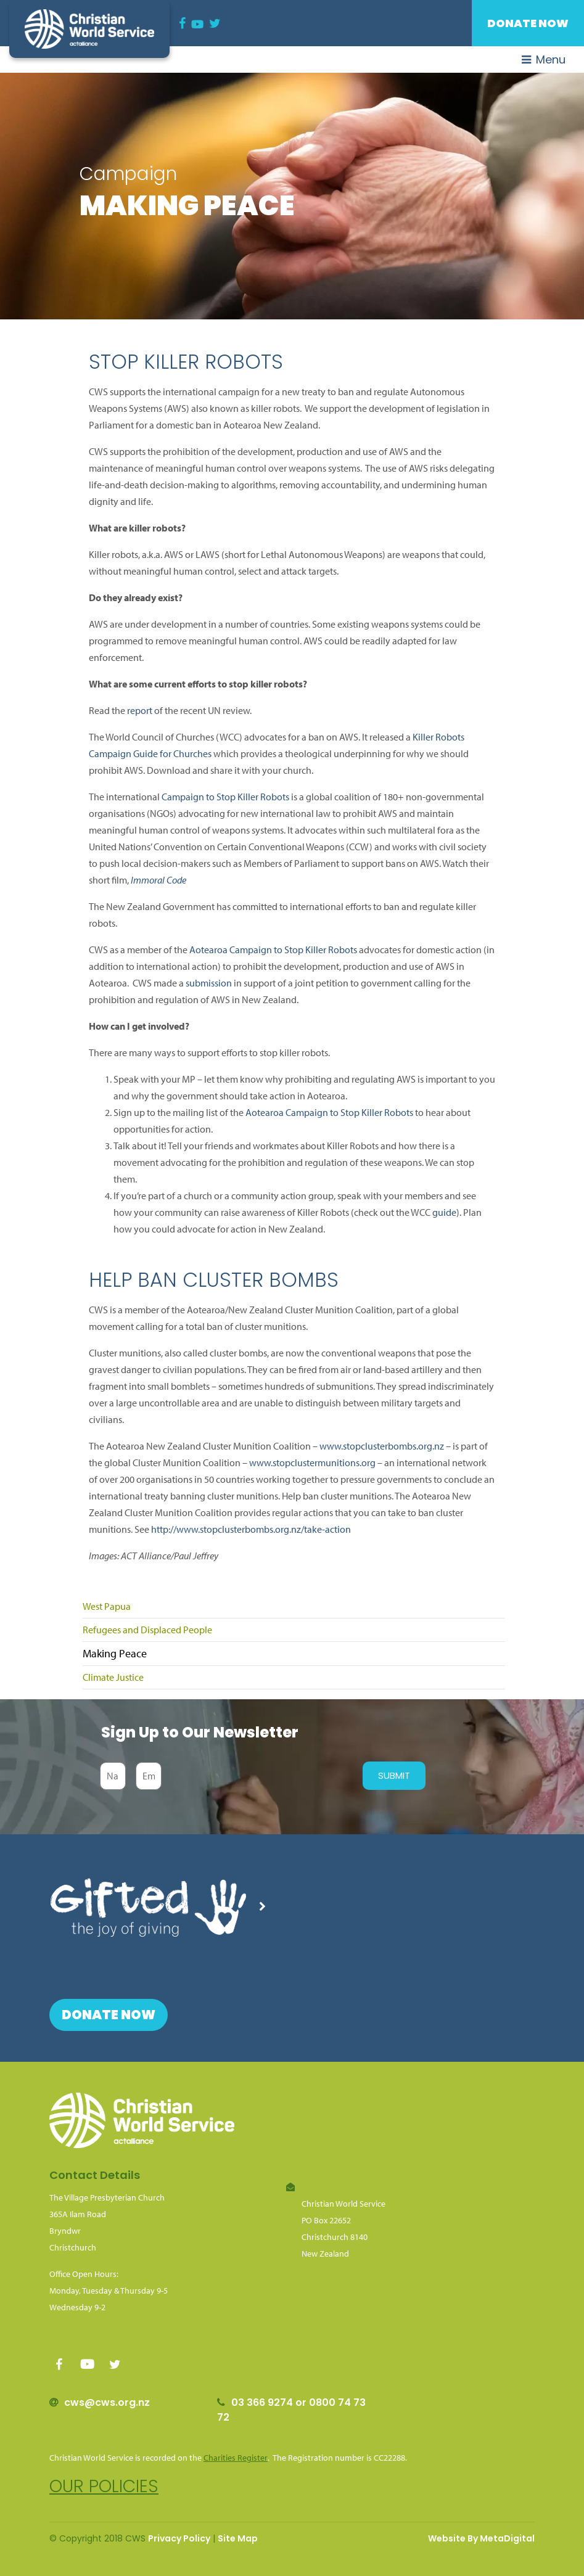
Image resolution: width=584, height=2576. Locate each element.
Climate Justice (113, 1677)
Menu (543, 59)
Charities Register (236, 2457)
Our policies (103, 2486)
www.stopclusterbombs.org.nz (381, 1446)
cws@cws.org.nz (107, 2402)
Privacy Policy (179, 2538)
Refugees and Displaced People (147, 1629)
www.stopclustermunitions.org (312, 1462)
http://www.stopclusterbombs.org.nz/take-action (251, 1529)
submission (209, 983)
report (139, 710)
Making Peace (115, 1653)
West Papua (107, 1606)
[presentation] (259, 1776)
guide (444, 1212)
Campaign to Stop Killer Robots (224, 796)
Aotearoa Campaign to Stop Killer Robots (273, 949)
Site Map (238, 2538)
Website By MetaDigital (481, 2538)
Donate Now (528, 23)
